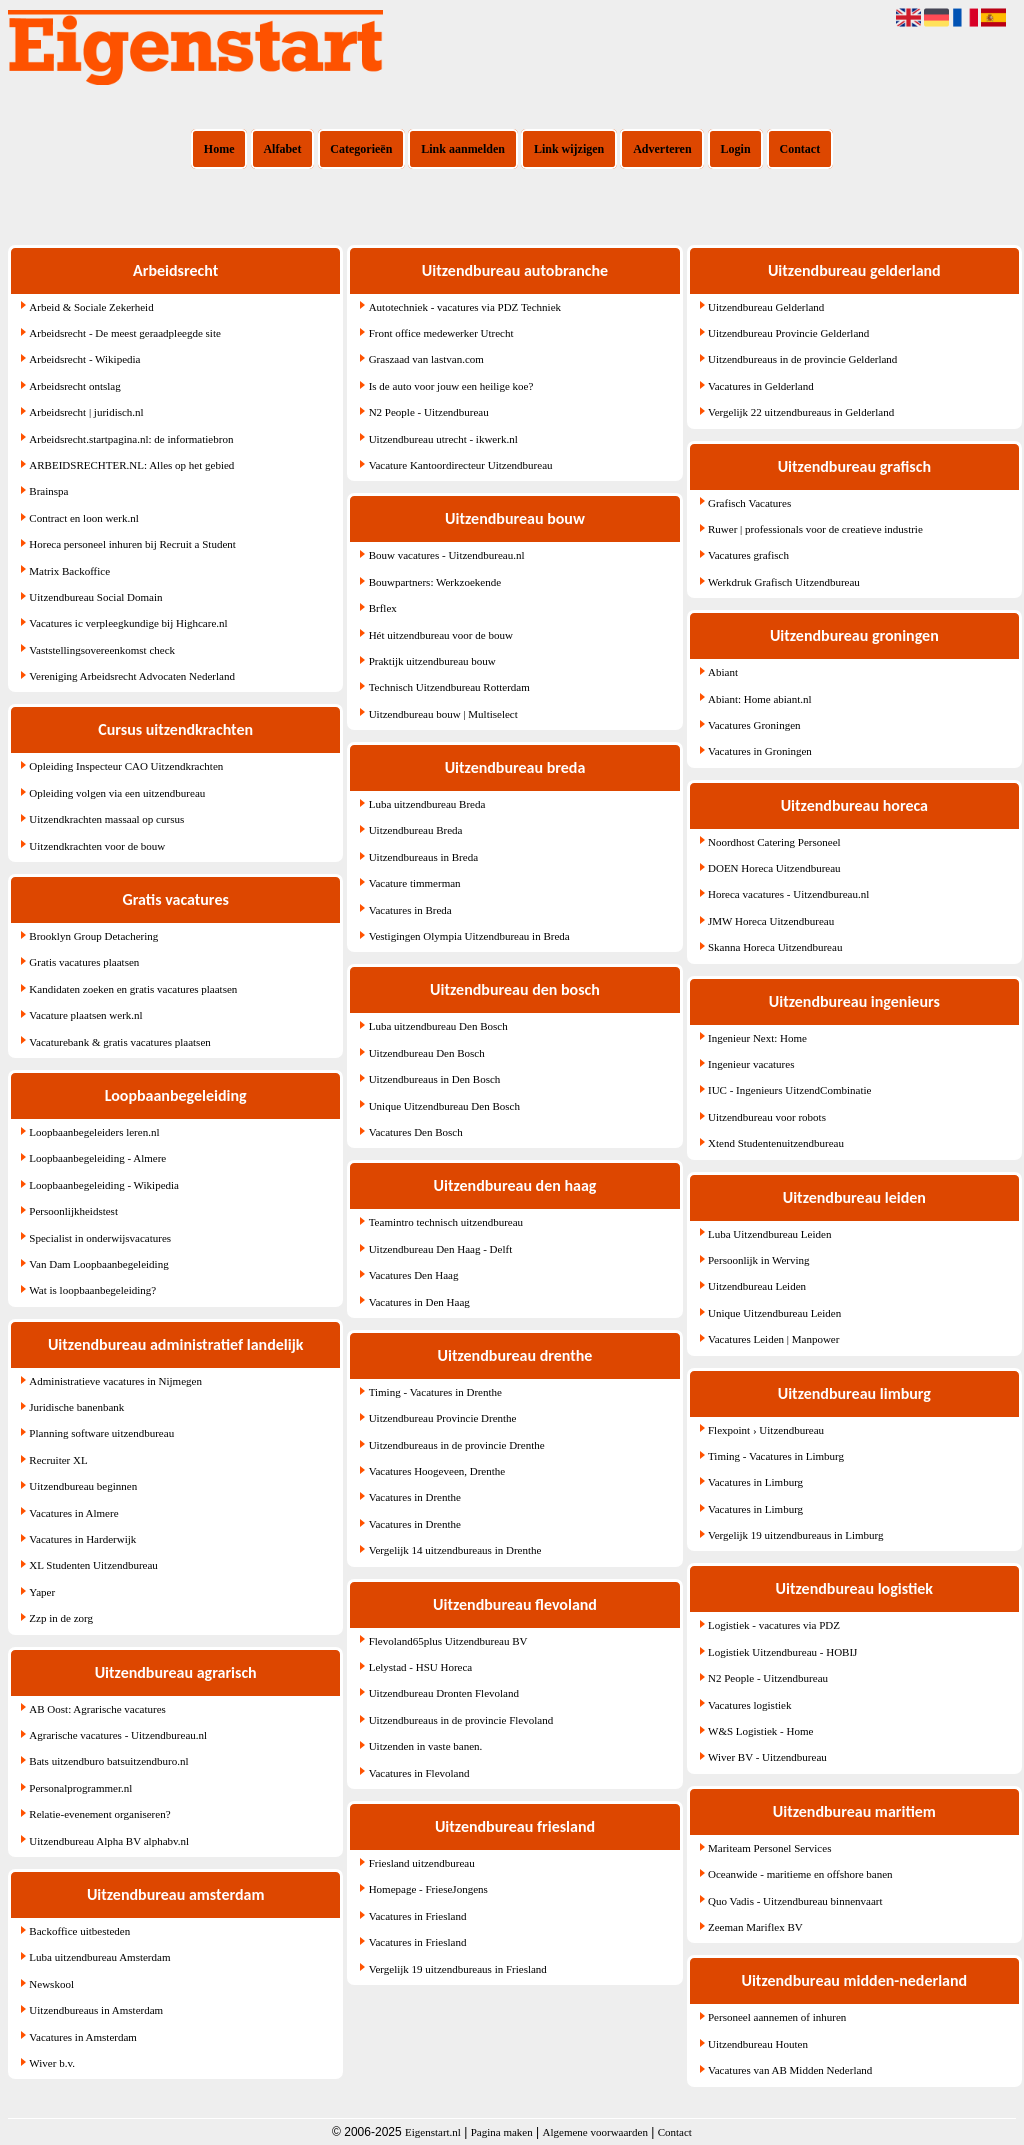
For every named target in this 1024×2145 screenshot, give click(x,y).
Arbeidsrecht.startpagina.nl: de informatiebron (131, 439)
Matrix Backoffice (69, 571)
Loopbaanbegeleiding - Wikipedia (104, 1185)
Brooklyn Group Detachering (93, 936)
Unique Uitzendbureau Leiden (774, 1313)
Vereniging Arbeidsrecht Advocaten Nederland (132, 676)
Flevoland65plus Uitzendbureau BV (448, 1641)
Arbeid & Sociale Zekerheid (91, 307)
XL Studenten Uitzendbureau (93, 1565)
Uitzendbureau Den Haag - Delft (441, 1249)
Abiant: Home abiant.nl (760, 699)
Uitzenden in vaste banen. (426, 1746)
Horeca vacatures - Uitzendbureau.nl (788, 894)
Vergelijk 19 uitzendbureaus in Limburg (796, 1535)
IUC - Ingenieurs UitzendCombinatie (789, 1090)
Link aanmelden (463, 149)
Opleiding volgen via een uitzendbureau (117, 793)
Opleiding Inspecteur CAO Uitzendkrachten (126, 766)
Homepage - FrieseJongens (428, 1889)
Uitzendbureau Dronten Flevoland (444, 1693)
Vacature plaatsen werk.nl (85, 1015)
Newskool (51, 1984)
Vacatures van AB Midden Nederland (790, 2070)
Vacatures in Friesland (418, 1916)
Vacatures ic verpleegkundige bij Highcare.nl (128, 623)
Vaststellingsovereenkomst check (102, 650)
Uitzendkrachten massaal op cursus (106, 819)
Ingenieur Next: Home (757, 1038)
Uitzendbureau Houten (758, 2044)
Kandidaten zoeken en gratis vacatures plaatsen (133, 989)
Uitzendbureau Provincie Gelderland (788, 333)
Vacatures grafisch (748, 555)
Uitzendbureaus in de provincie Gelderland (802, 359)
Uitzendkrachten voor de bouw (97, 846)
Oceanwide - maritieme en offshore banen (800, 1874)
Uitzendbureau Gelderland (766, 307)
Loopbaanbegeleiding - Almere (97, 1158)
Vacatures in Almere (73, 1513)
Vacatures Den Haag (414, 1275)
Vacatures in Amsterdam (83, 2037)
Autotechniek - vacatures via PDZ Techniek (465, 307)
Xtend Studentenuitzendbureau (776, 1143)
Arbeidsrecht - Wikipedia (84, 359)
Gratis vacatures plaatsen (84, 962)
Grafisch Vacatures (749, 503)
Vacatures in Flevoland (419, 1773)
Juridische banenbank (76, 1407)
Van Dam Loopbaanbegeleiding (98, 1264)
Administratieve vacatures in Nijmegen (115, 1381)
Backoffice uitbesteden (79, 1931)
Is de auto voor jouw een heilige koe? (451, 386)
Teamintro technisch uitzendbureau (446, 1222)
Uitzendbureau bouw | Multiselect (443, 714)
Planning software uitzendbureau (101, 1433)
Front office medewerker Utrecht (441, 333)
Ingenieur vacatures (751, 1064)
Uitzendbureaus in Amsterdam (96, 2010)
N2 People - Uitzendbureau (429, 412)
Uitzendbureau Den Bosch (427, 1053)
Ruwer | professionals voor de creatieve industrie (815, 529)
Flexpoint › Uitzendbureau (766, 1430)
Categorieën (361, 149)
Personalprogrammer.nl (80, 1788)
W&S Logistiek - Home (760, 1731)
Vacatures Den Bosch (416, 1132)
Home (219, 149)
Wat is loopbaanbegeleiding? (92, 1290)
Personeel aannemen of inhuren (777, 2017)
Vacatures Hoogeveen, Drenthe (437, 1471)
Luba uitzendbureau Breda (427, 804)
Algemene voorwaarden (595, 2132)
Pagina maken (502, 2132)
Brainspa (48, 491)
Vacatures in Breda (410, 910)
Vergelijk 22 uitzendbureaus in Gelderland (801, 412)
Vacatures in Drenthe (415, 1497)
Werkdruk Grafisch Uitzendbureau (784, 582)
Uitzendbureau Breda (416, 830)
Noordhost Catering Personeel (774, 842)
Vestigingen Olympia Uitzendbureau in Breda (469, 936)
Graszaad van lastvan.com (426, 359)
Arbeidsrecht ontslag (74, 386)
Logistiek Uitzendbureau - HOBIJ (782, 1652)
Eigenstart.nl (433, 2132)
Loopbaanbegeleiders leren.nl (94, 1132)
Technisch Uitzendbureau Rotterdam (449, 687)
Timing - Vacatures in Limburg (776, 1456)
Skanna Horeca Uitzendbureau (775, 947)
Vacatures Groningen (754, 725)
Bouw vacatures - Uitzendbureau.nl (447, 555)
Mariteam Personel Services (769, 1848)
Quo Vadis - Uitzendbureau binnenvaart (795, 1901)
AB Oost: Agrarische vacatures (97, 1709)
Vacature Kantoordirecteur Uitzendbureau (461, 465)
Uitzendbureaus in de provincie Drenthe (457, 1445)
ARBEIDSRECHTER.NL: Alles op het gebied (131, 465)
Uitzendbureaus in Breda (423, 857)
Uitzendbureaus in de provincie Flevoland (461, 1720)
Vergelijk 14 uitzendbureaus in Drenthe (455, 1550)
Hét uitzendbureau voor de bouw (441, 635)
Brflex (383, 608)
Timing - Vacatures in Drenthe (435, 1392)
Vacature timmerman (415, 883)
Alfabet (282, 149)
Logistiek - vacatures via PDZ (774, 1625)
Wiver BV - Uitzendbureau (767, 1757)
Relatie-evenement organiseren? (99, 1814)
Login (736, 149)
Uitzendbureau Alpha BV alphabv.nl (109, 1841)
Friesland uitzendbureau (422, 1863)
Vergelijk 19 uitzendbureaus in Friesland (458, 1969)
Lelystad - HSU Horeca (421, 1667)
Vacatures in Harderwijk (82, 1539)
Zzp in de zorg (61, 1618)
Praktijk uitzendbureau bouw (432, 661)
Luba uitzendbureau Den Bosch (438, 1026)
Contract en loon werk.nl (83, 518)
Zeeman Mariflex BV (755, 1927)
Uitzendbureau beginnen (83, 1486)
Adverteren (662, 149)
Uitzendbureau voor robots (767, 1117)
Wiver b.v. (52, 2063)
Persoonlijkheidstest (73, 1211)
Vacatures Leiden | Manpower (773, 1339)
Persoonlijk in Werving (759, 1260)
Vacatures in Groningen (760, 751)
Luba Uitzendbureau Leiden (769, 1234)
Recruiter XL (58, 1460)
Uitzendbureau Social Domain (95, 597)
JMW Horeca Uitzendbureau (771, 921)
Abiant (723, 672)
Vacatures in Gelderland (761, 386)
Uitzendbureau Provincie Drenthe (443, 1418)
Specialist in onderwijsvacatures (100, 1238)
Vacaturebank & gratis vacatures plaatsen (119, 1042)
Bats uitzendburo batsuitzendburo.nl (108, 1761)
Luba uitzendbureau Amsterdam (99, 1957)
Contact (800, 149)
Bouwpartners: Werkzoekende (435, 582)
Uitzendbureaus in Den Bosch (435, 1079)
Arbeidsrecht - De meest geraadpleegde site (125, 333)
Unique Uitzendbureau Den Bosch (444, 1106)
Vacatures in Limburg (755, 1482)
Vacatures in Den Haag (419, 1302)
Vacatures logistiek (749, 1705)
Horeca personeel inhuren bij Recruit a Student (132, 544)
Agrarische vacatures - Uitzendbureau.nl (118, 1735)
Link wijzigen (569, 149)
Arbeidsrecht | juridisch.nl (86, 412)
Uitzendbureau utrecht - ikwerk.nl (443, 439)
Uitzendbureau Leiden (757, 1286)
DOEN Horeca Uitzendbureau (774, 868)
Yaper (42, 1592)
